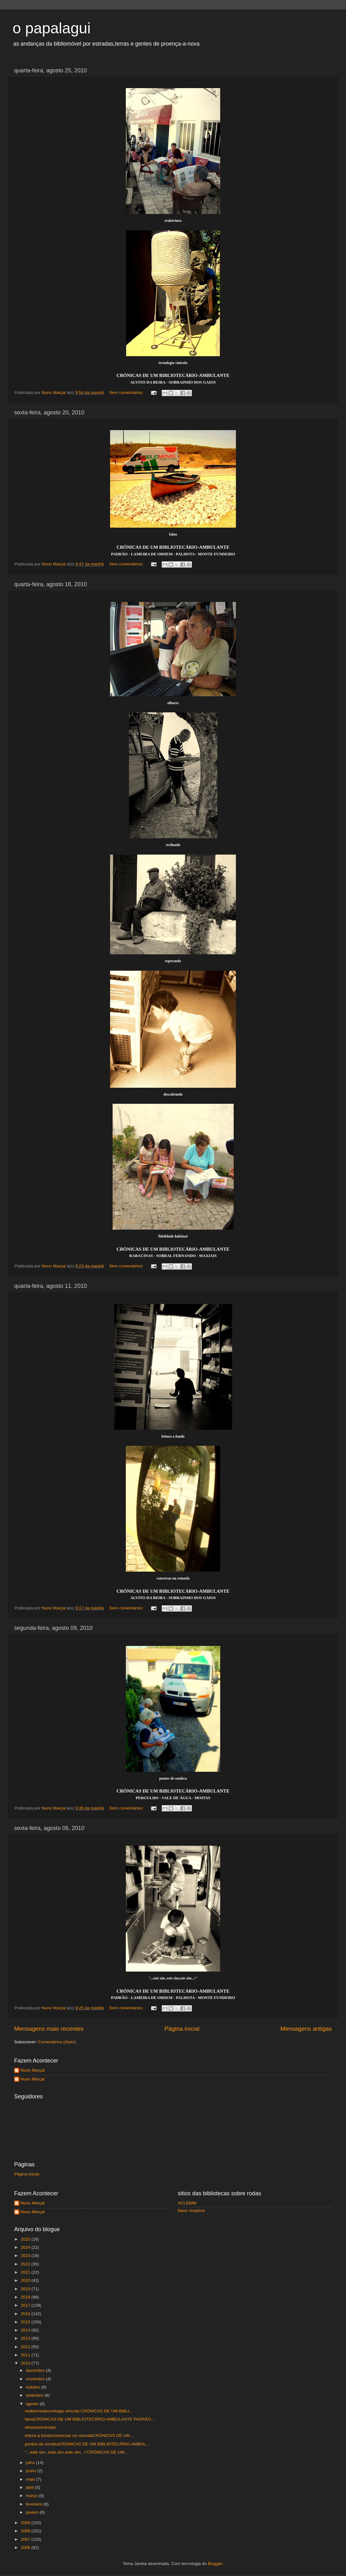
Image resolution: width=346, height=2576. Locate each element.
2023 (26, 2255)
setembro (35, 2395)
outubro (34, 2387)
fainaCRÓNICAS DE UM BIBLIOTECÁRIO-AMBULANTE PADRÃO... (90, 2419)
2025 (26, 2239)
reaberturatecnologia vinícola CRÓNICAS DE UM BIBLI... (79, 2411)
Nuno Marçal (32, 2070)
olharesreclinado (40, 2427)
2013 (26, 2338)
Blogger (215, 2563)
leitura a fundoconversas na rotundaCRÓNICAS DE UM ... (80, 2435)
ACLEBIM (187, 2203)
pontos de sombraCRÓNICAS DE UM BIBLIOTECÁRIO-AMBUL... (87, 2444)
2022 (26, 2264)
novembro (36, 2379)
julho (31, 2462)
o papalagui (52, 28)
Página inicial (182, 2028)
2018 (26, 2297)
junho (31, 2470)
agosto (33, 2403)
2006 (26, 2547)
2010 (26, 2363)
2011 (26, 2355)
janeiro (33, 2512)
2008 (26, 2530)
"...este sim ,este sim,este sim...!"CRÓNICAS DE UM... (76, 2452)
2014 (26, 2330)
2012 (26, 2346)
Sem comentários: (127, 392)
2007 (26, 2539)
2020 (26, 2280)
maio (31, 2479)
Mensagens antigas (306, 2028)
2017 (26, 2305)
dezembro (36, 2370)
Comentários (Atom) (57, 2042)
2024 (26, 2247)
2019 (26, 2289)
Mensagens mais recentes (49, 2028)
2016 (26, 2313)
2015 (26, 2322)
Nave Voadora (191, 2210)
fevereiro (34, 2504)
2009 (26, 2522)
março (32, 2495)
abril (30, 2487)
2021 (26, 2272)
